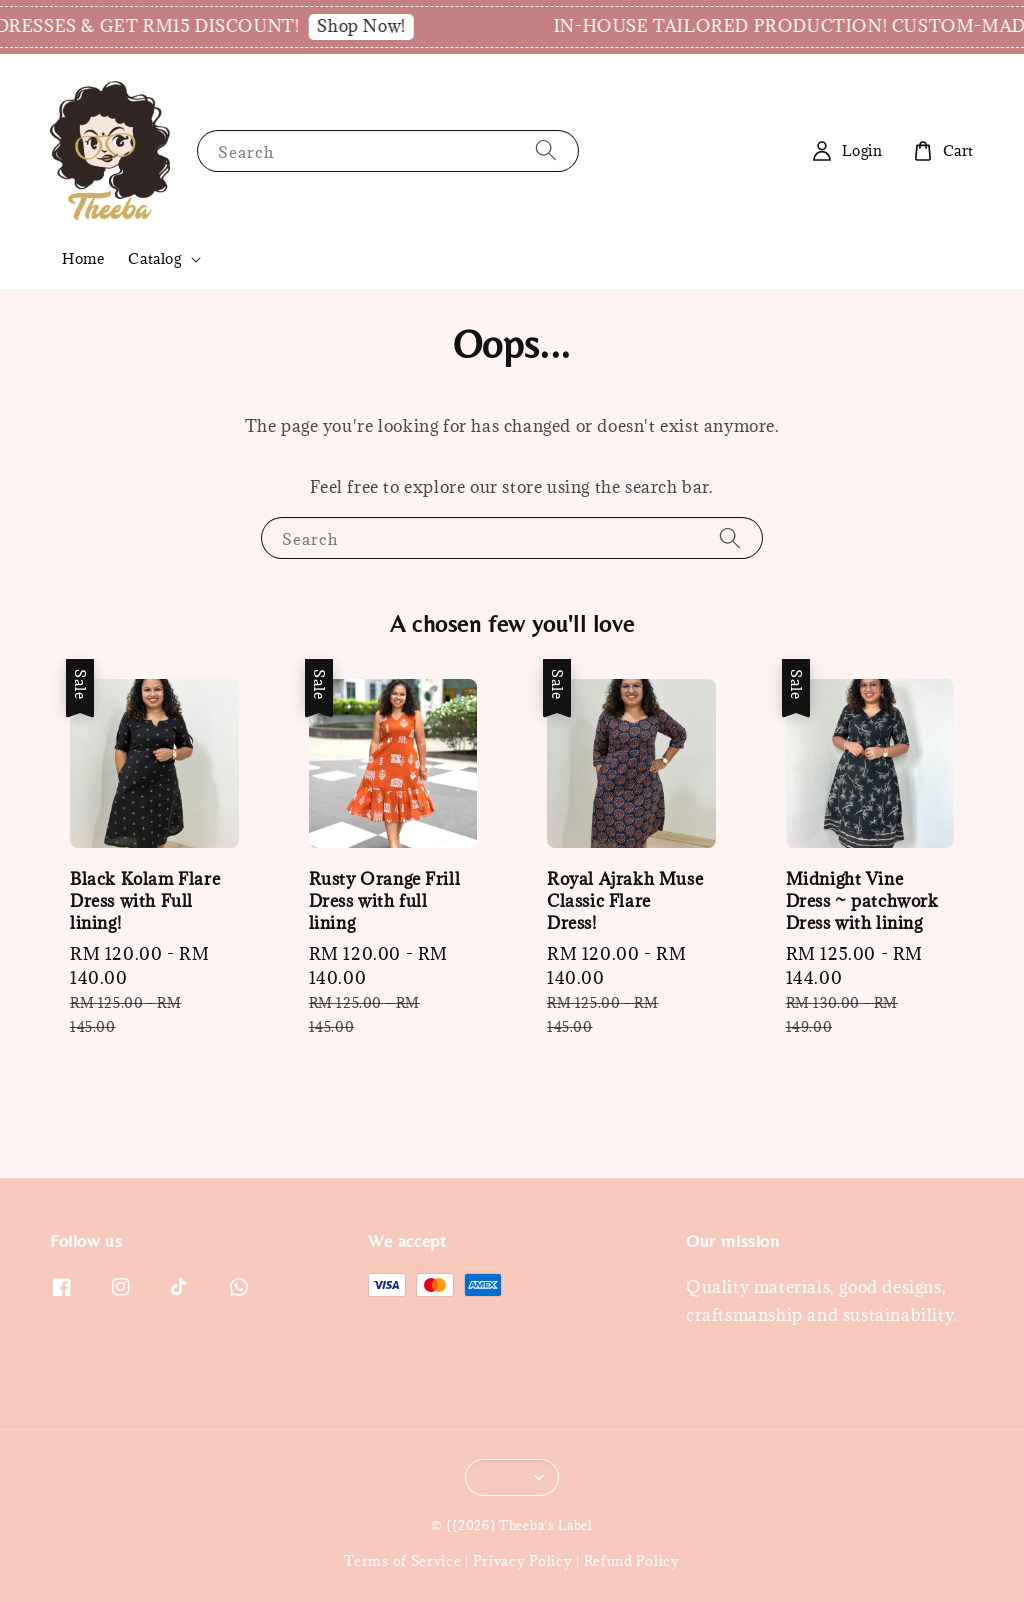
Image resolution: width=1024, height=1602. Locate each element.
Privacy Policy (523, 1561)
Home (83, 258)
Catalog (154, 259)
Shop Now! (382, 26)
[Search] (546, 150)
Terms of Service (402, 1561)
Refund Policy (632, 1561)
